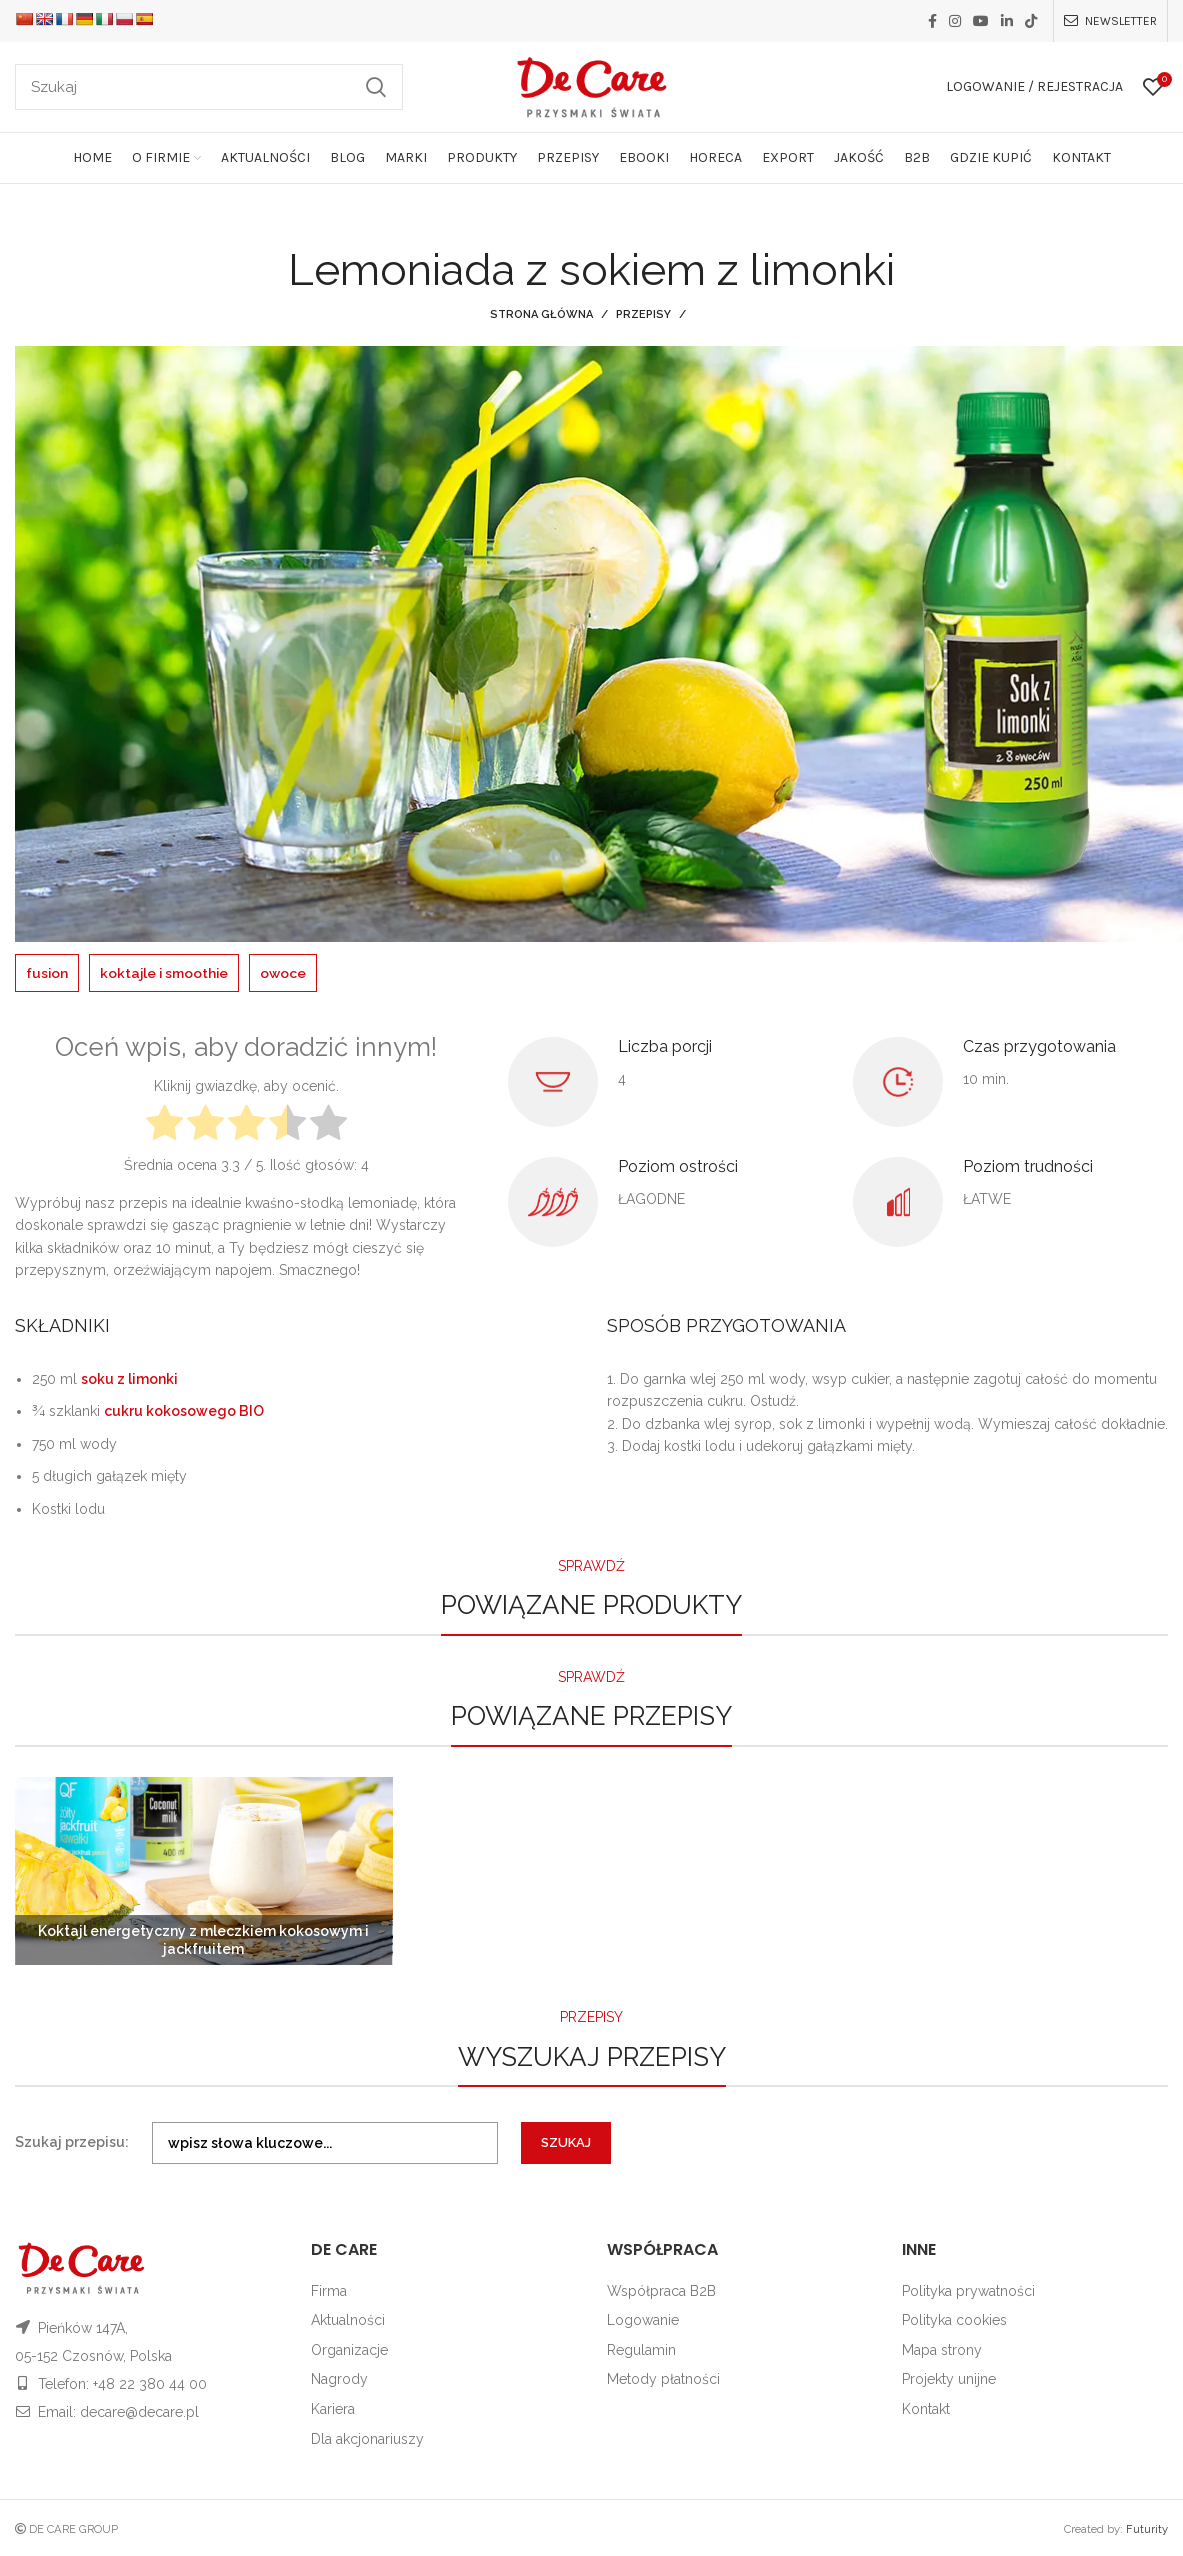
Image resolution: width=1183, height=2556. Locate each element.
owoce (288, 973)
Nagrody (339, 2379)
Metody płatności (663, 2379)
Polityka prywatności (968, 2290)
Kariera (333, 2408)
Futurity (1147, 2529)
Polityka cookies (954, 2320)
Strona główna (541, 314)
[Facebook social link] (932, 21)
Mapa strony (942, 2349)
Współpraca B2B (661, 2290)
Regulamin (641, 2349)
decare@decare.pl (139, 2412)
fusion (47, 973)
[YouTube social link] (981, 21)
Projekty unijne (949, 2379)
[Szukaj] (209, 87)
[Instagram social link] (955, 21)
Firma (329, 2290)
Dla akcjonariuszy (367, 2438)
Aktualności (348, 2320)
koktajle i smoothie (167, 973)
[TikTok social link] (1031, 21)
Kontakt (926, 2408)
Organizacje (349, 2349)
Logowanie (643, 2320)
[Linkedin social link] (1007, 21)
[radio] (164, 1124)
